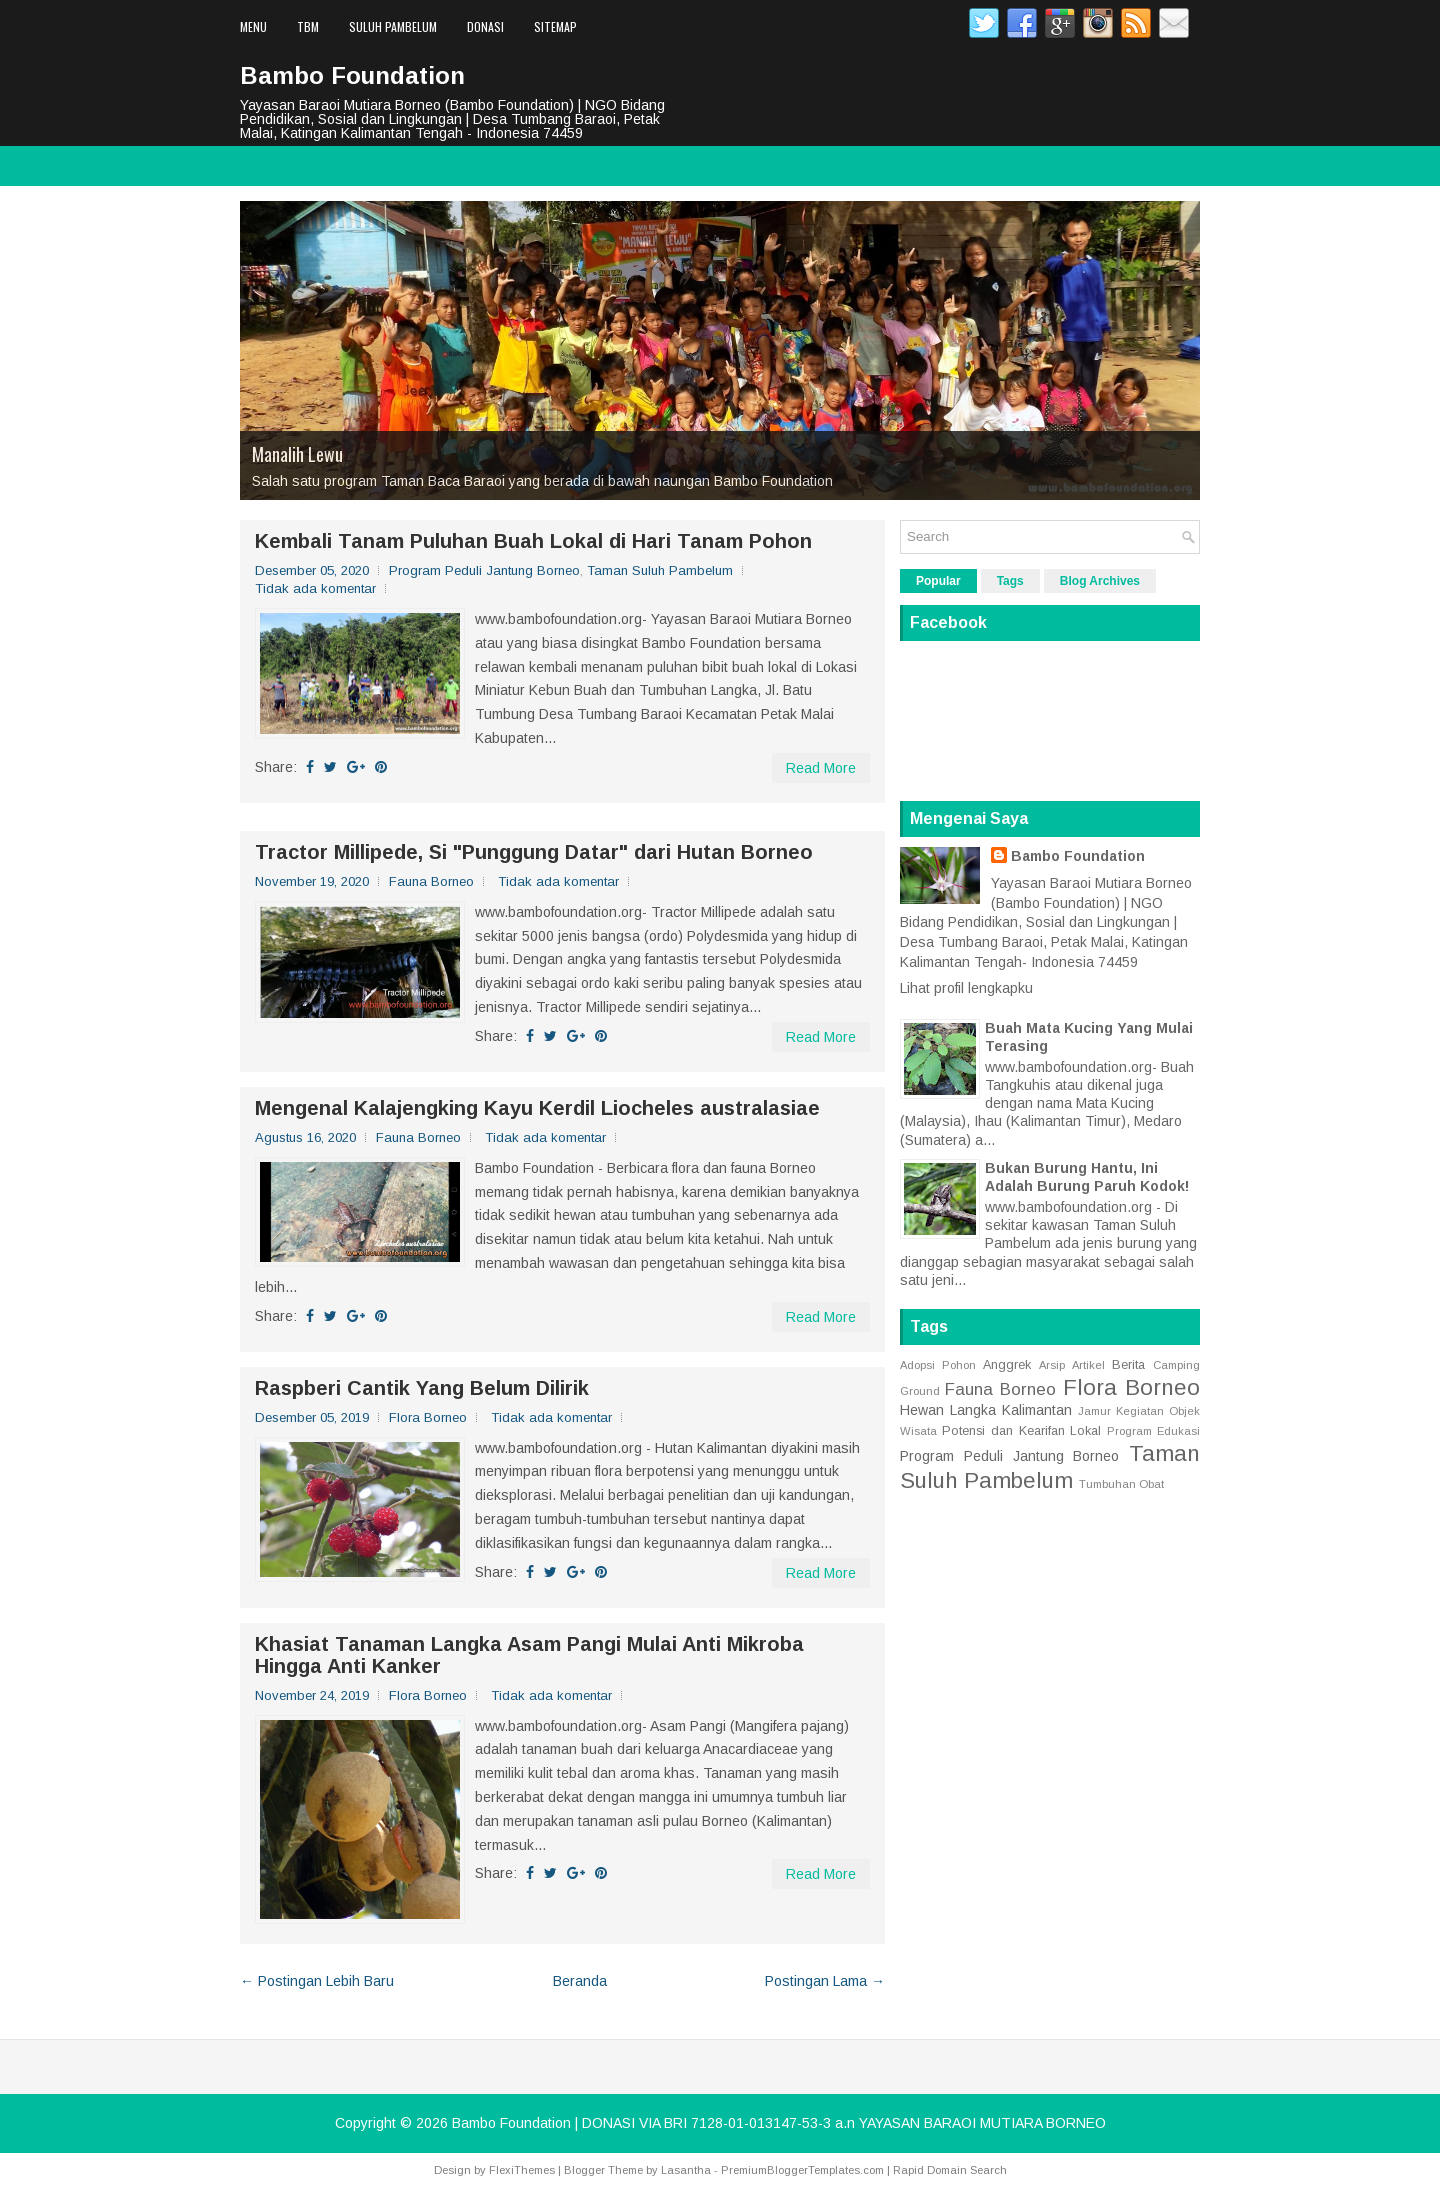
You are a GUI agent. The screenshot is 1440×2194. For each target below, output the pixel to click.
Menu (253, 26)
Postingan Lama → (825, 1981)
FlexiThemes (522, 2170)
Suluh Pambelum (393, 26)
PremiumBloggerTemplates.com (802, 2170)
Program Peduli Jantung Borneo (484, 570)
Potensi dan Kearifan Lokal (1022, 1431)
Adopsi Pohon (938, 1365)
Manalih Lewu (297, 454)
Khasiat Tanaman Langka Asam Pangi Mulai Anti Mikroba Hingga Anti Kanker (529, 1655)
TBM (308, 26)
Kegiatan (1140, 1411)
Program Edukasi (1153, 1431)
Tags (1010, 581)
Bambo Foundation (352, 75)
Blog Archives (1100, 581)
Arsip (1052, 1365)
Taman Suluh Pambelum (660, 570)
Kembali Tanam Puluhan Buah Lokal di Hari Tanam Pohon (533, 541)
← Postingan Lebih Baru (317, 1981)
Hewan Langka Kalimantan (986, 1410)
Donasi (485, 26)
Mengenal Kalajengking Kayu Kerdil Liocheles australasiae (537, 1108)
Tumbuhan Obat (1121, 1484)
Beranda (580, 1981)
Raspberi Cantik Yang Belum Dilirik (422, 1388)
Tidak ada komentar (315, 588)
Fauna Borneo (431, 881)
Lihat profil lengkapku (966, 988)
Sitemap (555, 26)
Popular (938, 581)
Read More (821, 768)
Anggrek (1007, 1365)
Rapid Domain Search (950, 2170)
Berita (1128, 1365)
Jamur (1094, 1411)
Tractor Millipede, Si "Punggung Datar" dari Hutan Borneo (534, 852)
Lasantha (686, 2170)
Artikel (1088, 1365)
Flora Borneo (428, 1417)
